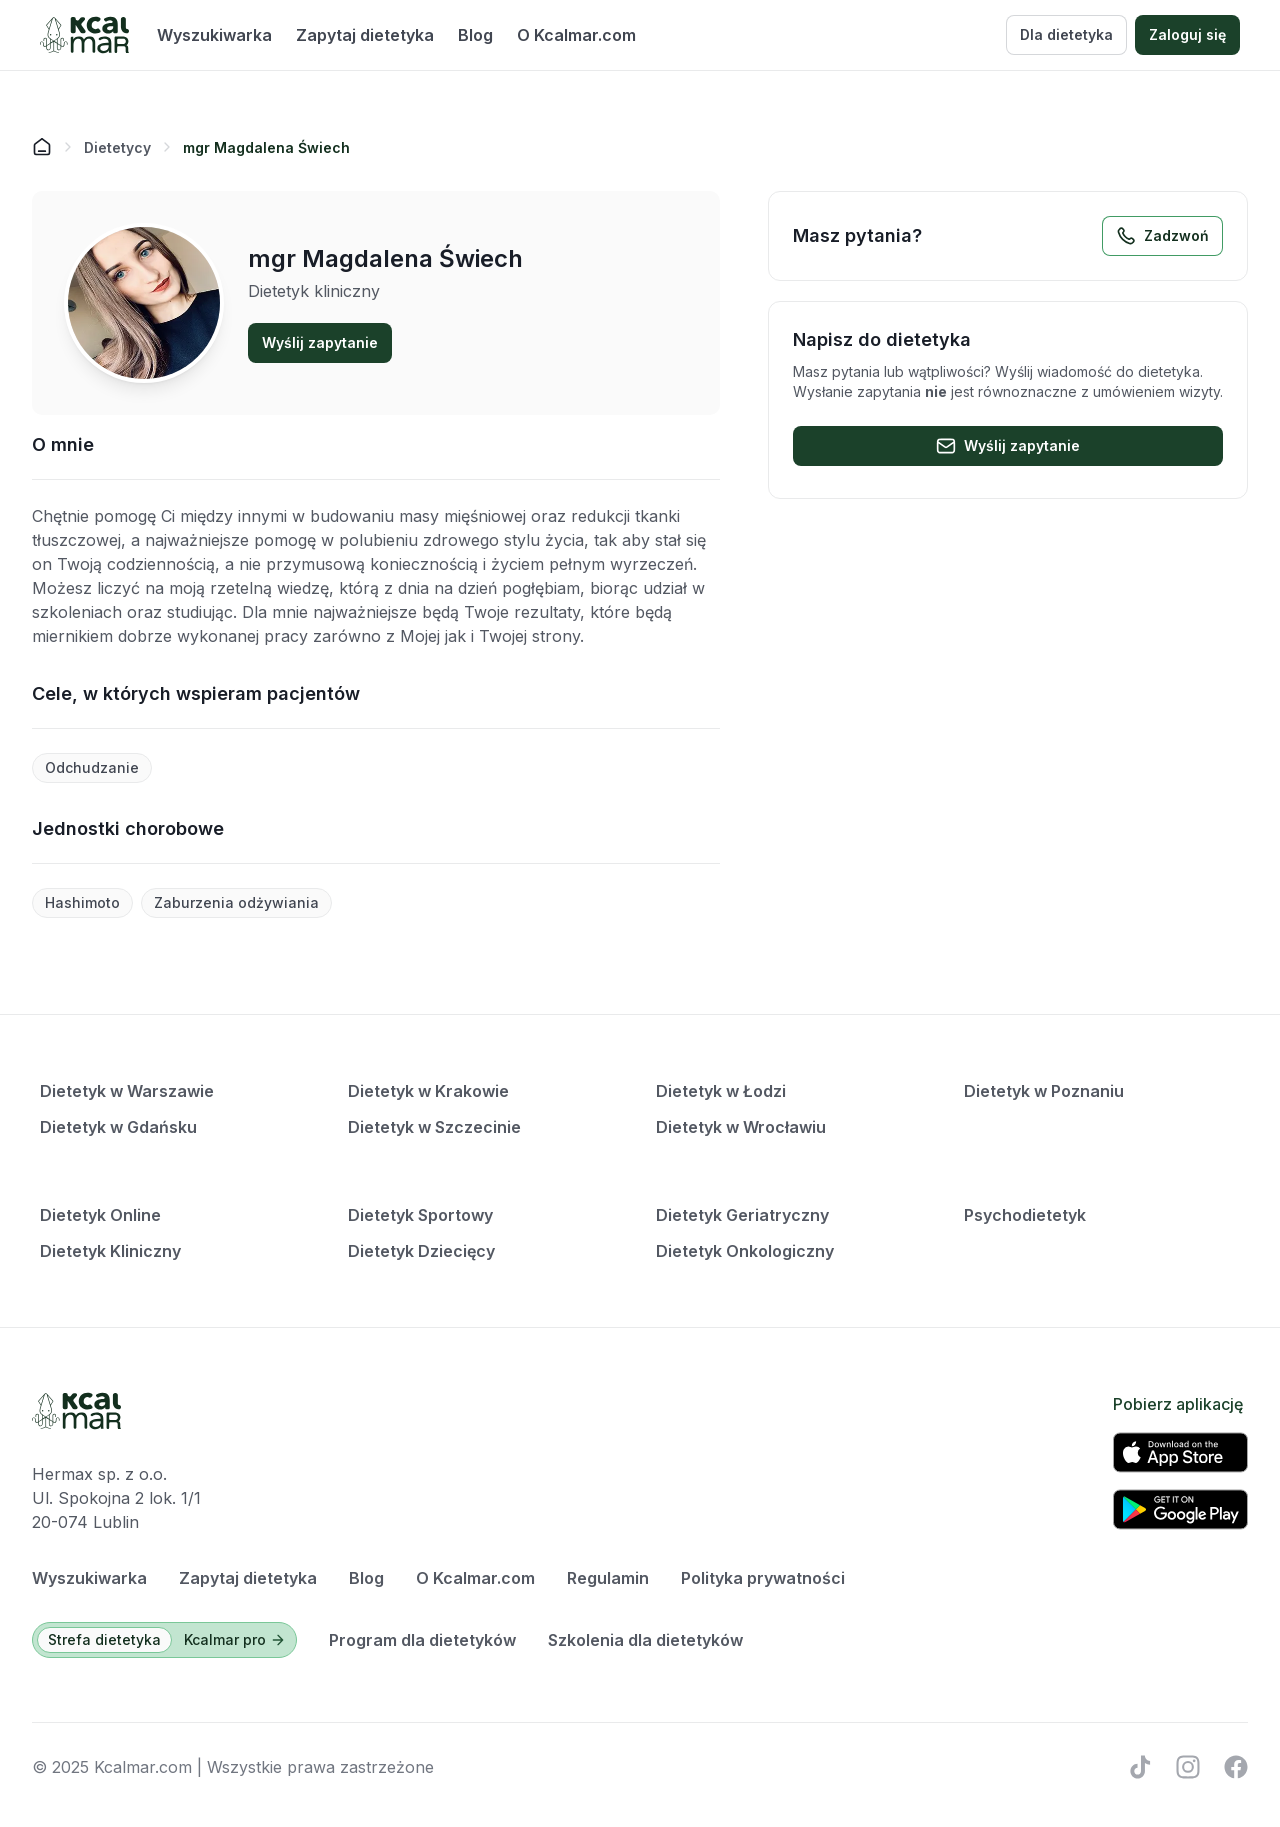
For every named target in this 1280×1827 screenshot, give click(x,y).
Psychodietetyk (1025, 1215)
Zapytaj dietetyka (365, 35)
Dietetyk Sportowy (420, 1215)
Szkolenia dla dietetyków (645, 1640)
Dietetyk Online (100, 1215)
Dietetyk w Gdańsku (118, 1127)
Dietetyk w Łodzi (721, 1091)
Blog (475, 35)
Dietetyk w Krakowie (428, 1091)
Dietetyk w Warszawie (127, 1091)
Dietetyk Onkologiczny (745, 1251)
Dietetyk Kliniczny (110, 1251)
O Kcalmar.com (576, 35)
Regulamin (608, 1578)
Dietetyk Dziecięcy (421, 1251)
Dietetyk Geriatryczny (742, 1215)
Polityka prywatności (763, 1578)
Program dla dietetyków (422, 1640)
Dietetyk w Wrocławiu (741, 1127)
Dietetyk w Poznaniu (1044, 1091)
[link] (266, 147)
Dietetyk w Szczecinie (434, 1127)
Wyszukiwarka (214, 35)
